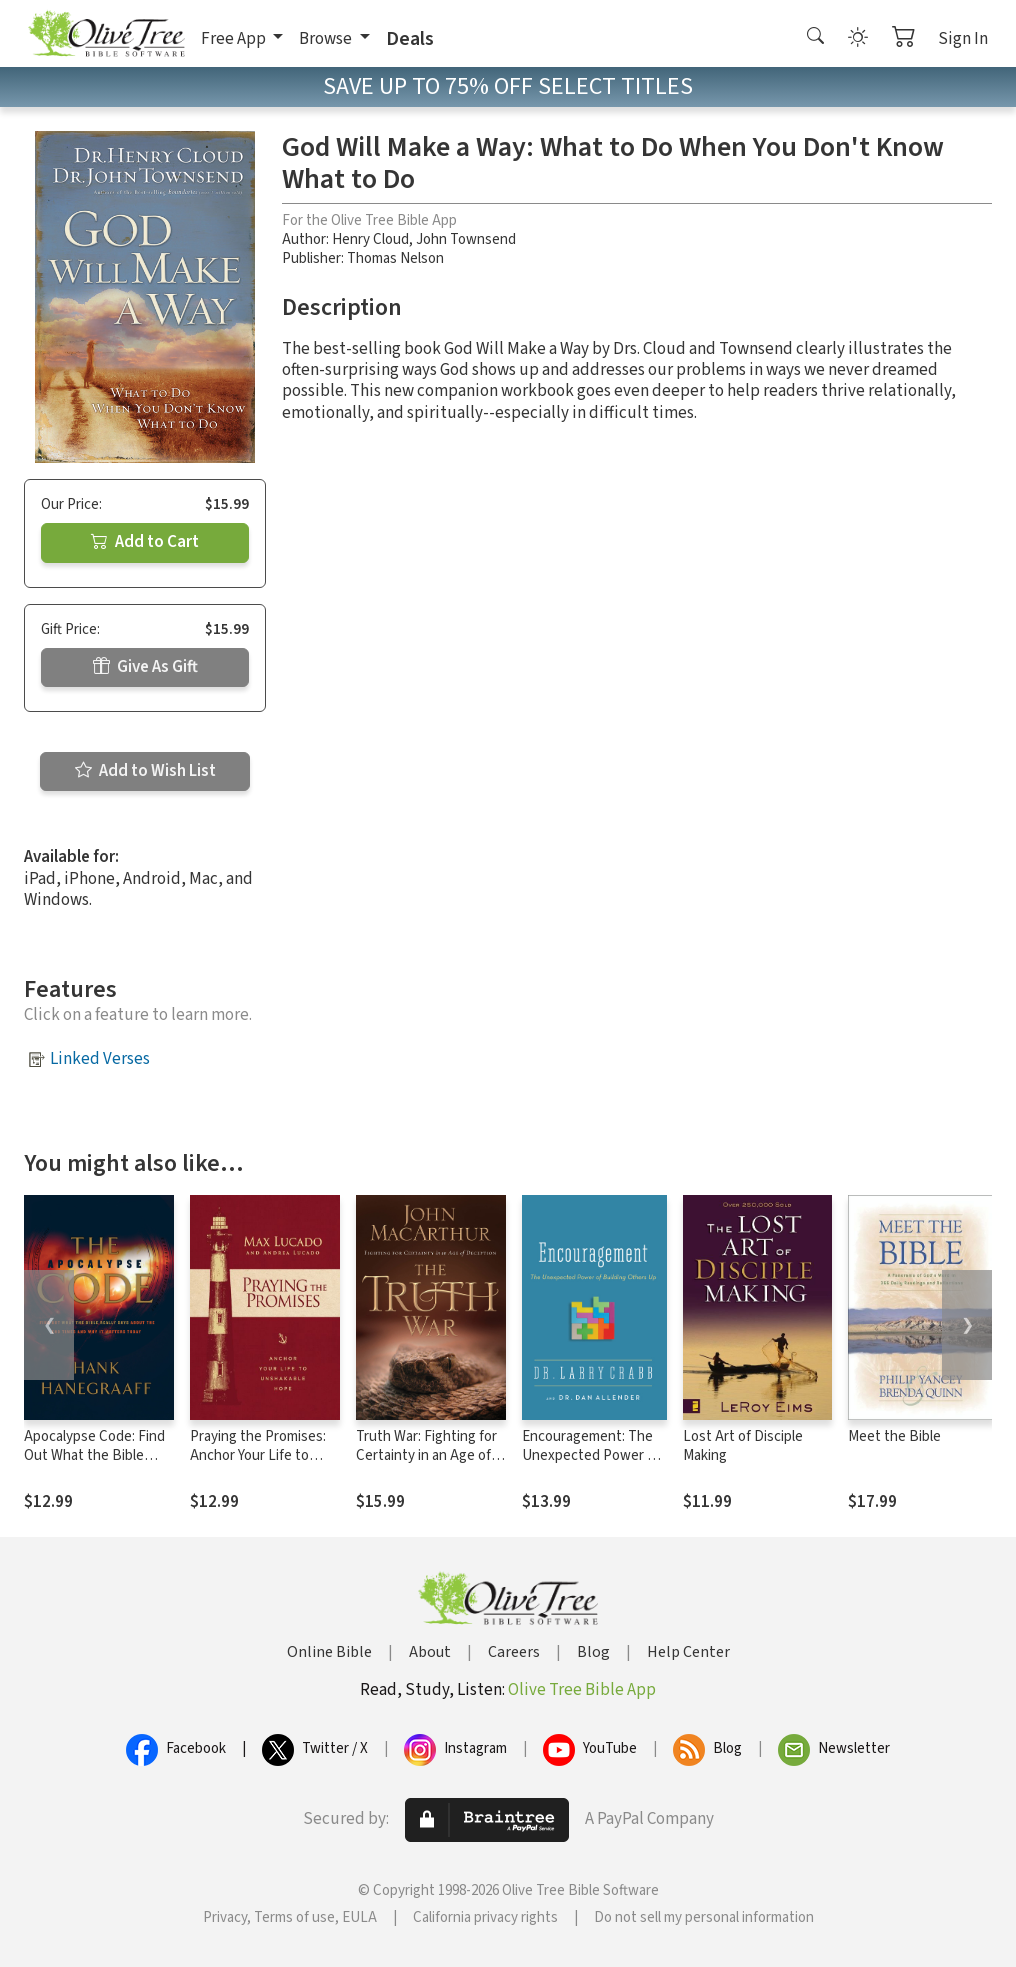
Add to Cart (145, 542)
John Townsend (466, 239)
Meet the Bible (894, 1436)
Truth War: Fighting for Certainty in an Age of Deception (426, 1455)
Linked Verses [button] (100, 1059)
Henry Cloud (370, 239)
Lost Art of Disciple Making (743, 1446)
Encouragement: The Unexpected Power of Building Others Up (591, 1455)
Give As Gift (145, 667)
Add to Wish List (145, 771)
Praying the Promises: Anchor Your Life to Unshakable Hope (258, 1455)
